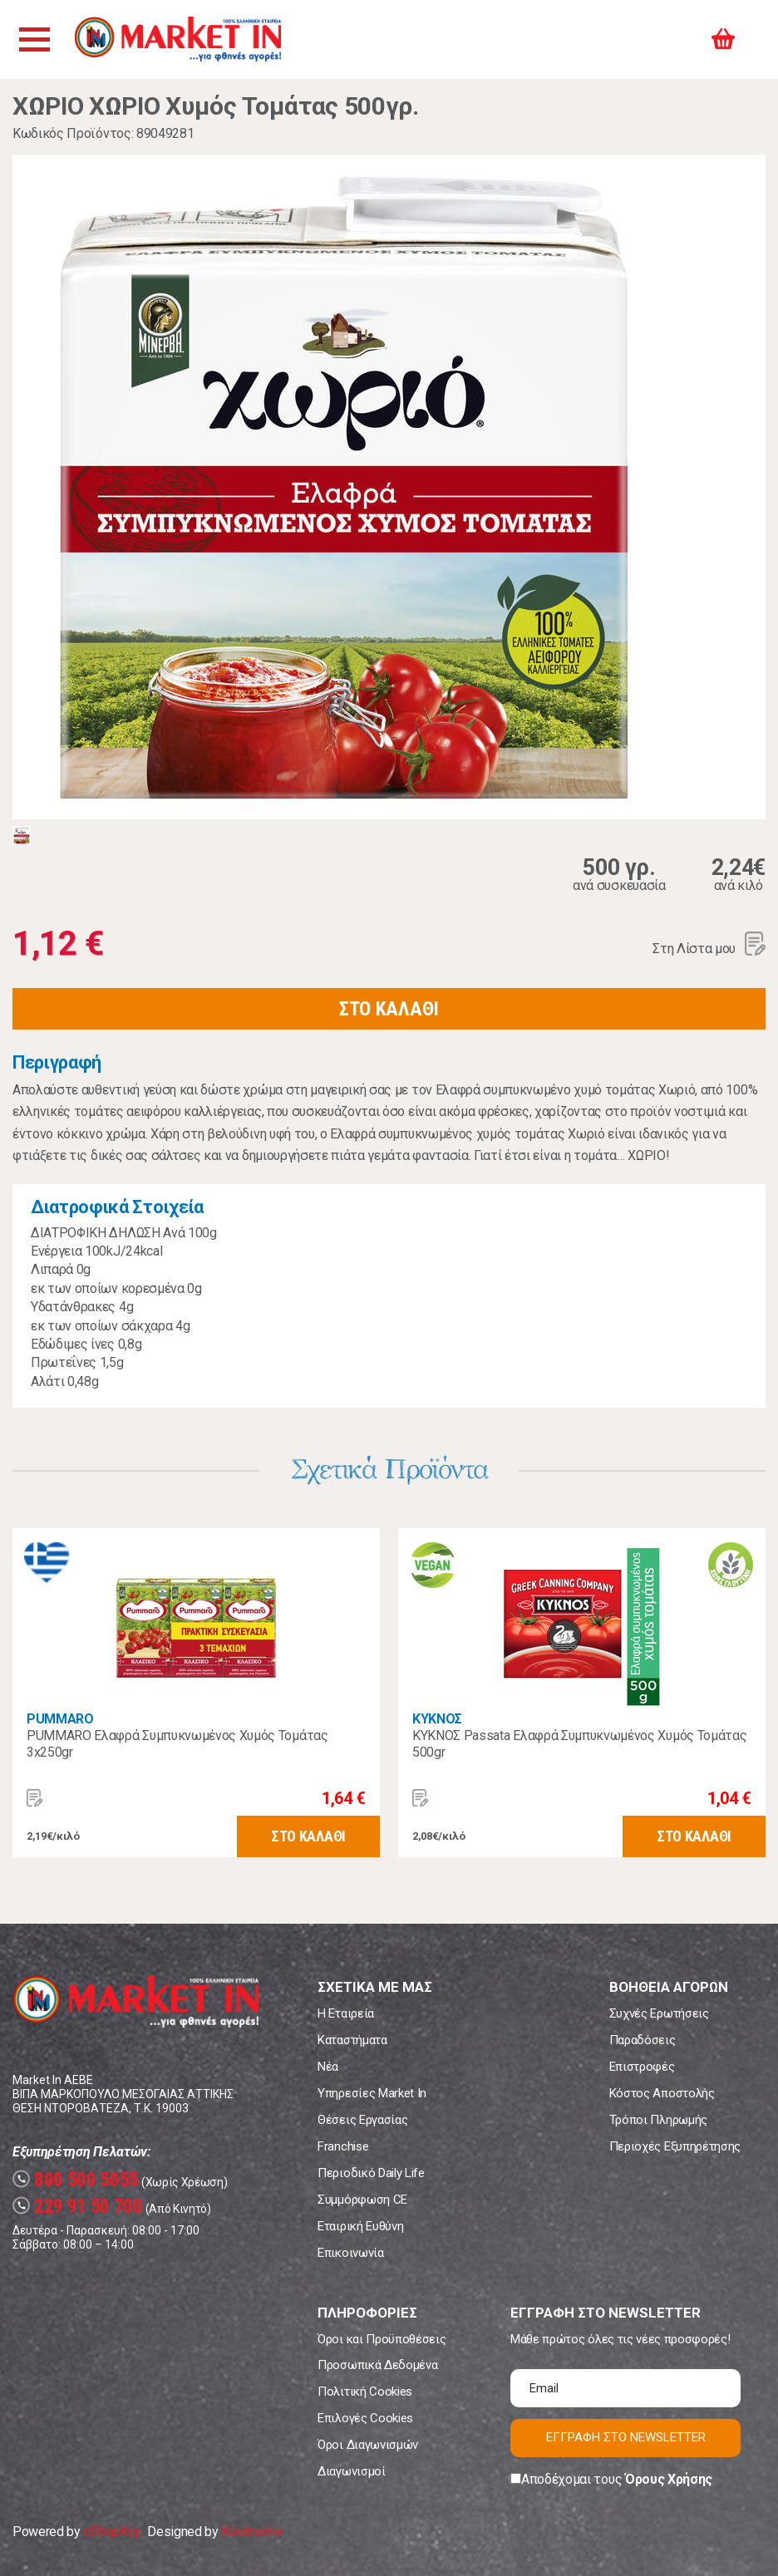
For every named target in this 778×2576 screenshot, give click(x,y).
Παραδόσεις (642, 2040)
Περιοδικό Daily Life (371, 2173)
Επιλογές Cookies (365, 2418)
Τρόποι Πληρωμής (658, 2119)
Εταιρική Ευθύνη (360, 2226)
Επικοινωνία (350, 2252)
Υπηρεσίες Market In (372, 2093)
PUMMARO (60, 1719)
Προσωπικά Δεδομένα (377, 2364)
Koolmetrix (251, 2531)
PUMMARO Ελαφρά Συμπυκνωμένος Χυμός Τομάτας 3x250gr (177, 1744)
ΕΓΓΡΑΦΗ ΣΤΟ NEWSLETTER (626, 2437)
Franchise (343, 2146)
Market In (180, 39)
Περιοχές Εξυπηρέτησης (675, 2146)
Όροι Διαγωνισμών (368, 2444)
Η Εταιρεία (346, 2013)
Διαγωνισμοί (351, 2471)
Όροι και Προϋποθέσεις (382, 2339)
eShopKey (111, 2531)
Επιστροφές (642, 2066)
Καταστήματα (352, 2040)
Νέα (328, 2066)
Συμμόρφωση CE (362, 2199)
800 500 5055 (75, 2180)
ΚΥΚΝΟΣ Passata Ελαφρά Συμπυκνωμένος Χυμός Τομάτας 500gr (579, 1744)
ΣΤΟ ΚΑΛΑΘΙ (389, 1008)
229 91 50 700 (77, 2206)
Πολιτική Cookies (365, 2391)
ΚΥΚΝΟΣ (437, 1719)
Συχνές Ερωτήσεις (659, 2013)
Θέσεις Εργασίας (362, 2119)
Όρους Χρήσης (668, 2479)
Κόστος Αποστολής (662, 2093)
